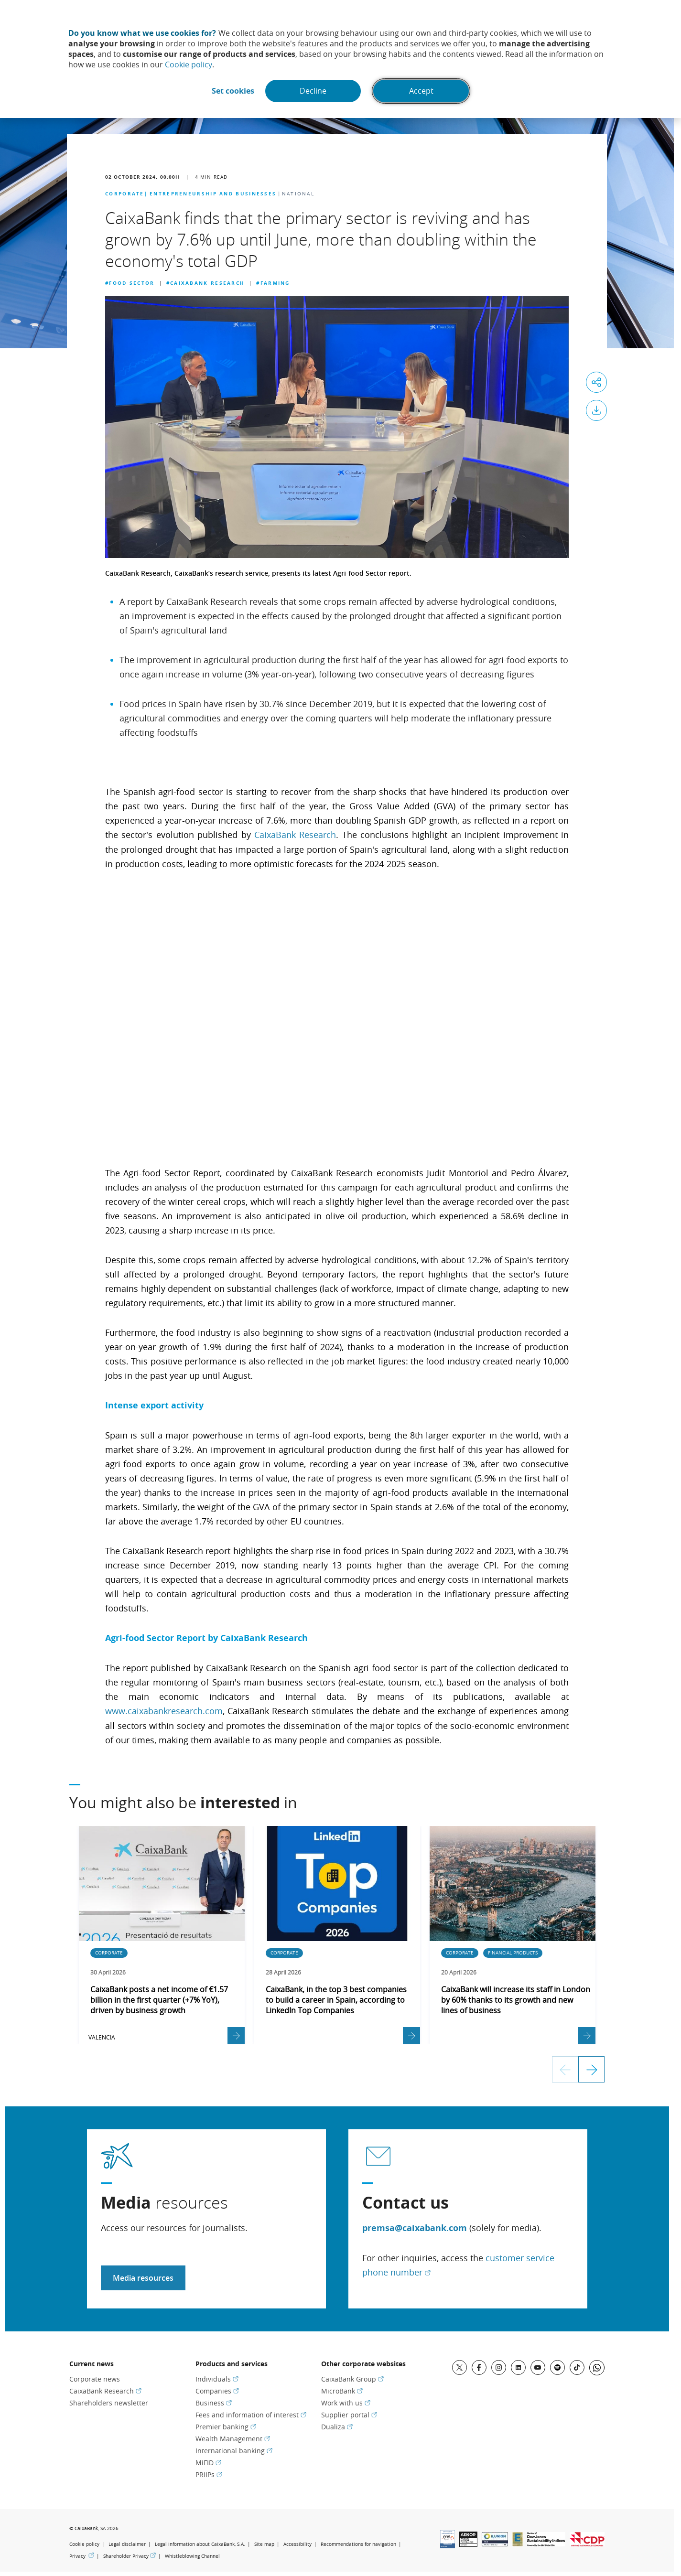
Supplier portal (349, 2414)
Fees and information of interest (250, 2414)
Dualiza (337, 2426)
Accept (422, 91)
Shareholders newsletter (108, 2402)
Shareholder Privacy (129, 2555)
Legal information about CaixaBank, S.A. (200, 2543)
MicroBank (342, 2390)
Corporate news (94, 2378)
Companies (217, 2390)
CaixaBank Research (295, 834)
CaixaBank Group (352, 2378)
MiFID (208, 2462)
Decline (313, 91)
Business (213, 2402)
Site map (264, 2543)
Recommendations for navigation (358, 2543)
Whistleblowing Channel (192, 2555)
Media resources (143, 2277)
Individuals (216, 2378)
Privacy (81, 2555)
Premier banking (225, 2426)
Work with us (345, 2402)
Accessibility (297, 2543)
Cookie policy (188, 64)
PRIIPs (208, 2474)
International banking (233, 2450)
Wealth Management (232, 2438)
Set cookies (232, 91)
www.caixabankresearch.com (164, 1710)
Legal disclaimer (127, 2543)
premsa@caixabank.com (414, 2227)
